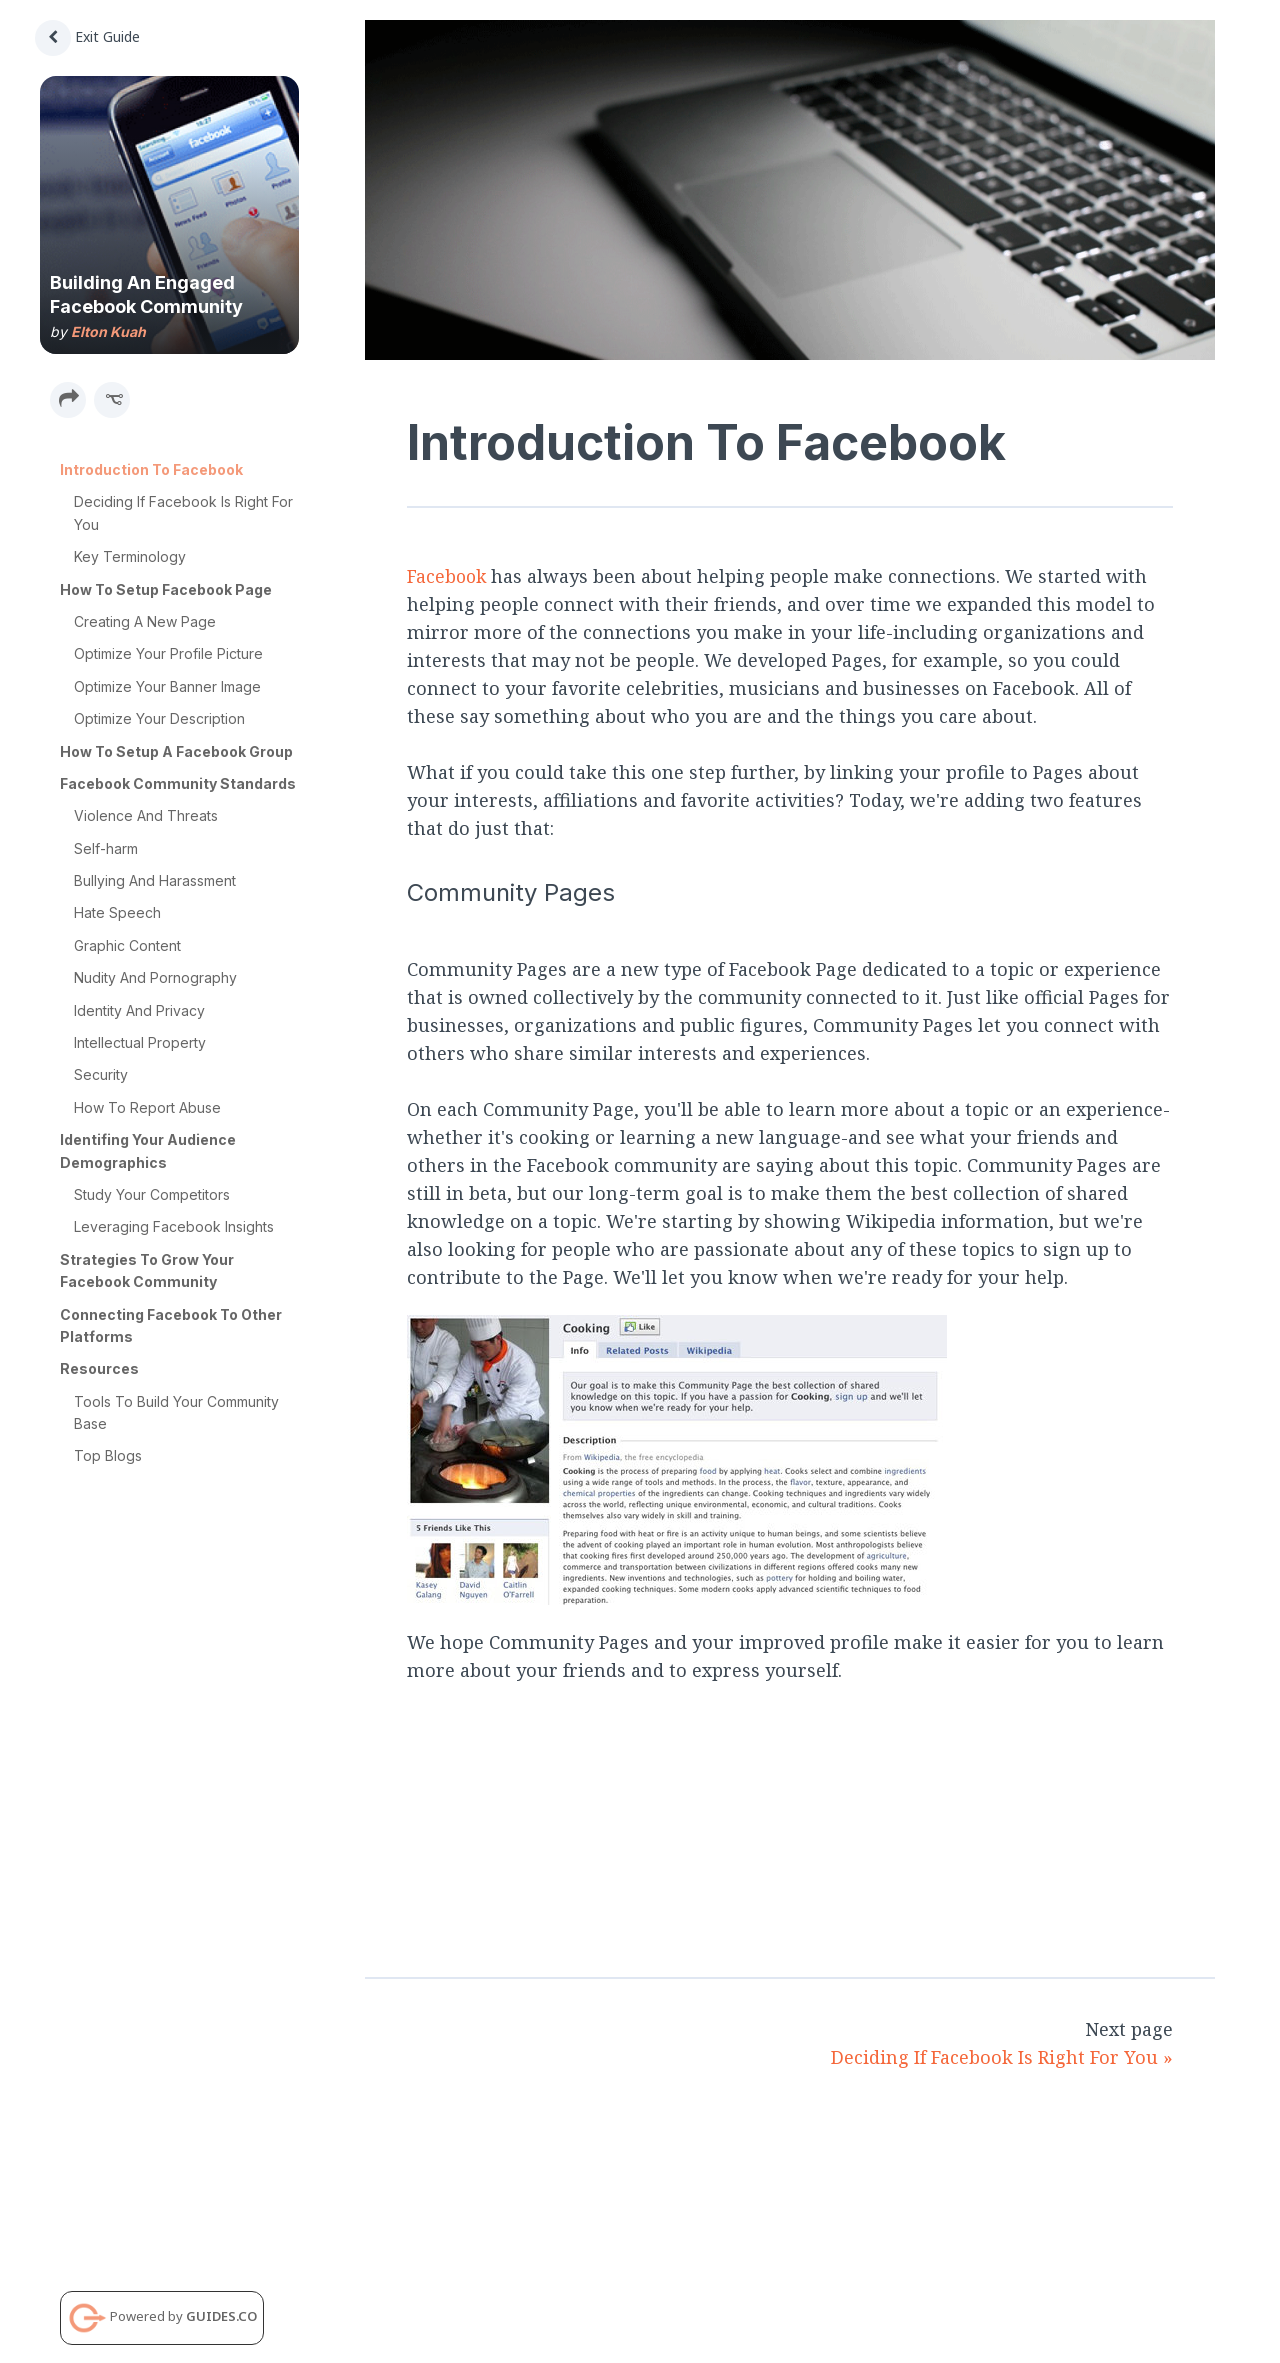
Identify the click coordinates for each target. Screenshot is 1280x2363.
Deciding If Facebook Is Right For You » (1002, 2057)
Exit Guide (87, 36)
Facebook (448, 576)
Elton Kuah (108, 331)
